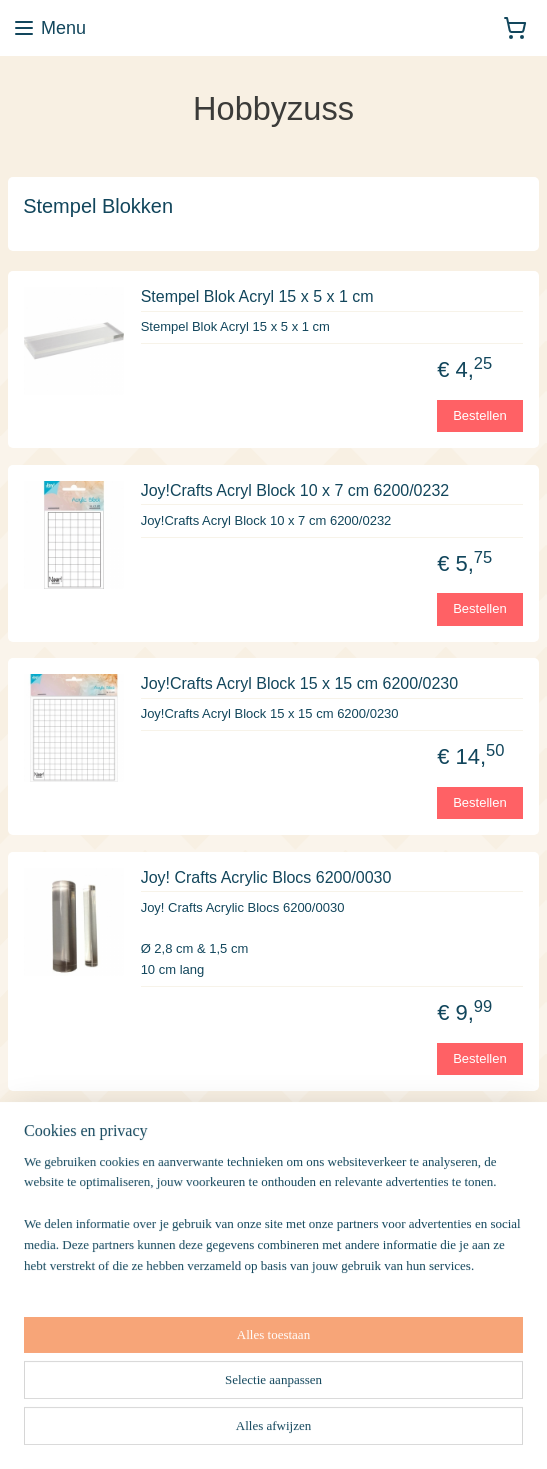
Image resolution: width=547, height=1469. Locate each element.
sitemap (330, 1432)
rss (365, 1432)
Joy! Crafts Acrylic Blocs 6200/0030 (266, 877)
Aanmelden (72, 1305)
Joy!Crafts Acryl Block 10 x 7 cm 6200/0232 (295, 490)
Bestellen (479, 414)
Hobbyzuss (56, 1369)
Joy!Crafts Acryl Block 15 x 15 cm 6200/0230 (299, 683)
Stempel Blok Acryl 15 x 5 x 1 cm (257, 296)
